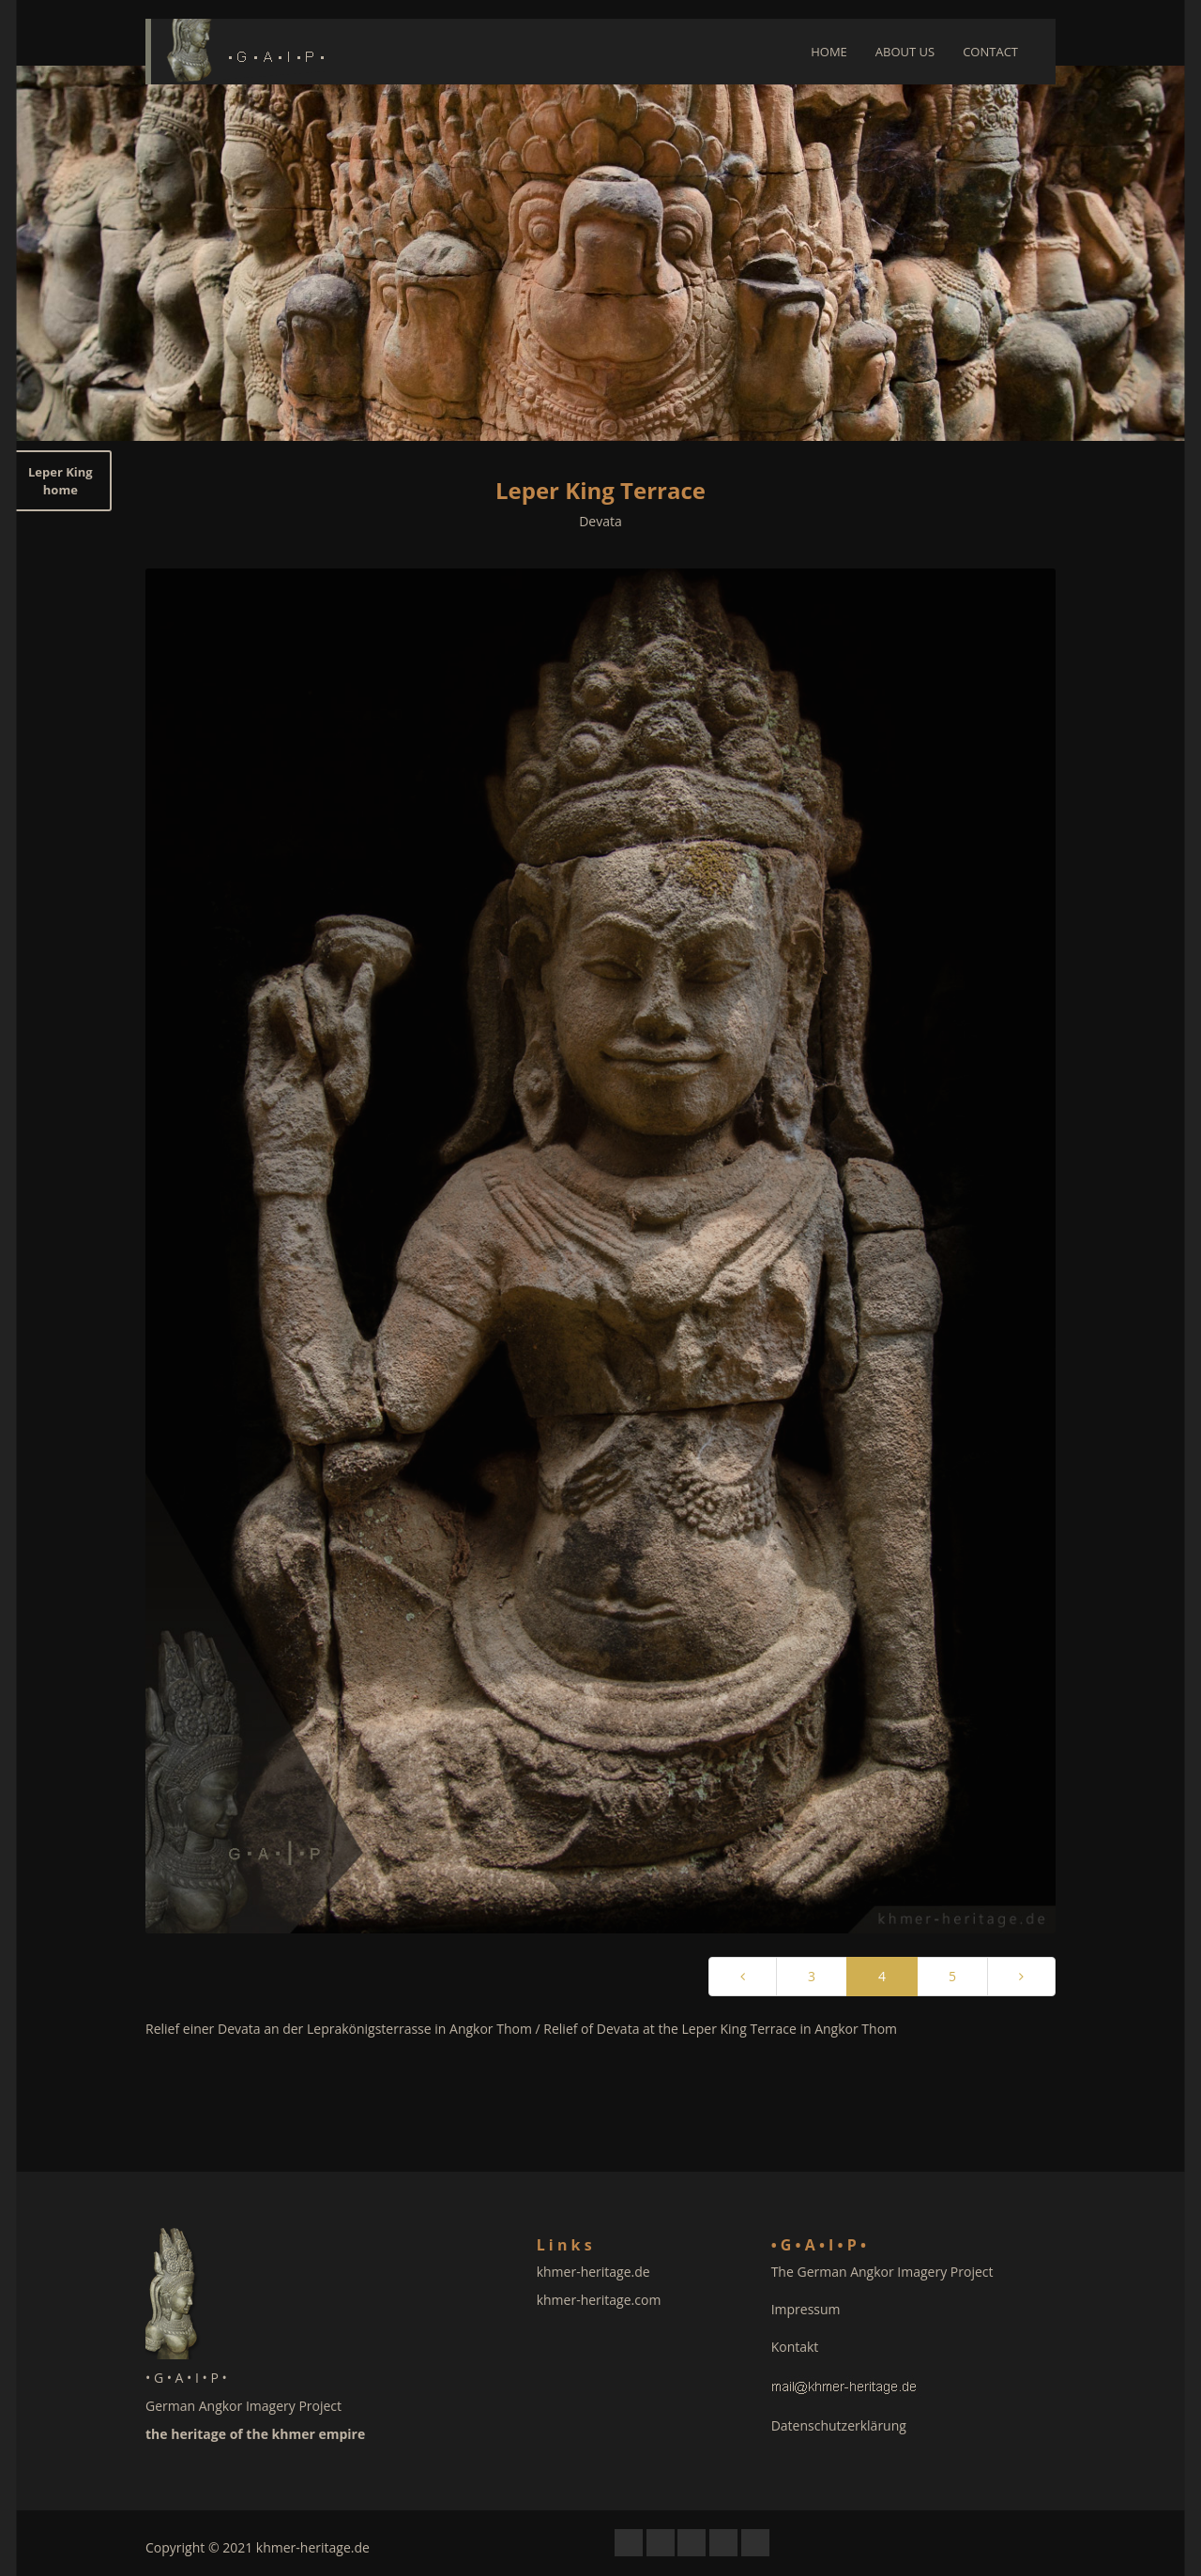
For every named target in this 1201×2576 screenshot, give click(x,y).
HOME (829, 51)
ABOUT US (905, 51)
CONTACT (990, 51)
